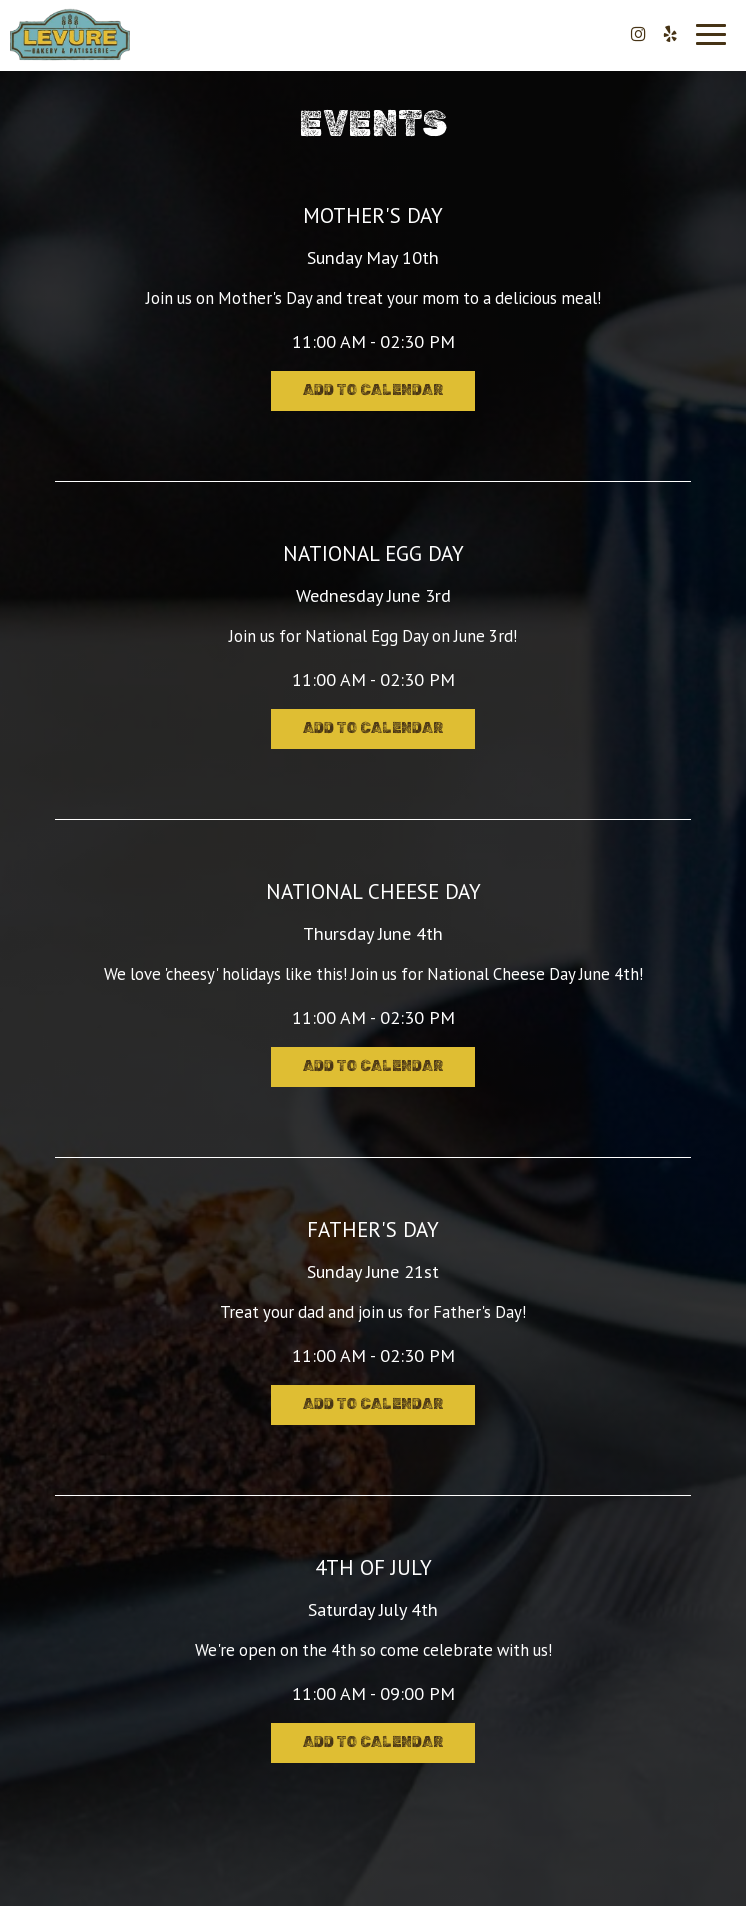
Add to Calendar (373, 390)
